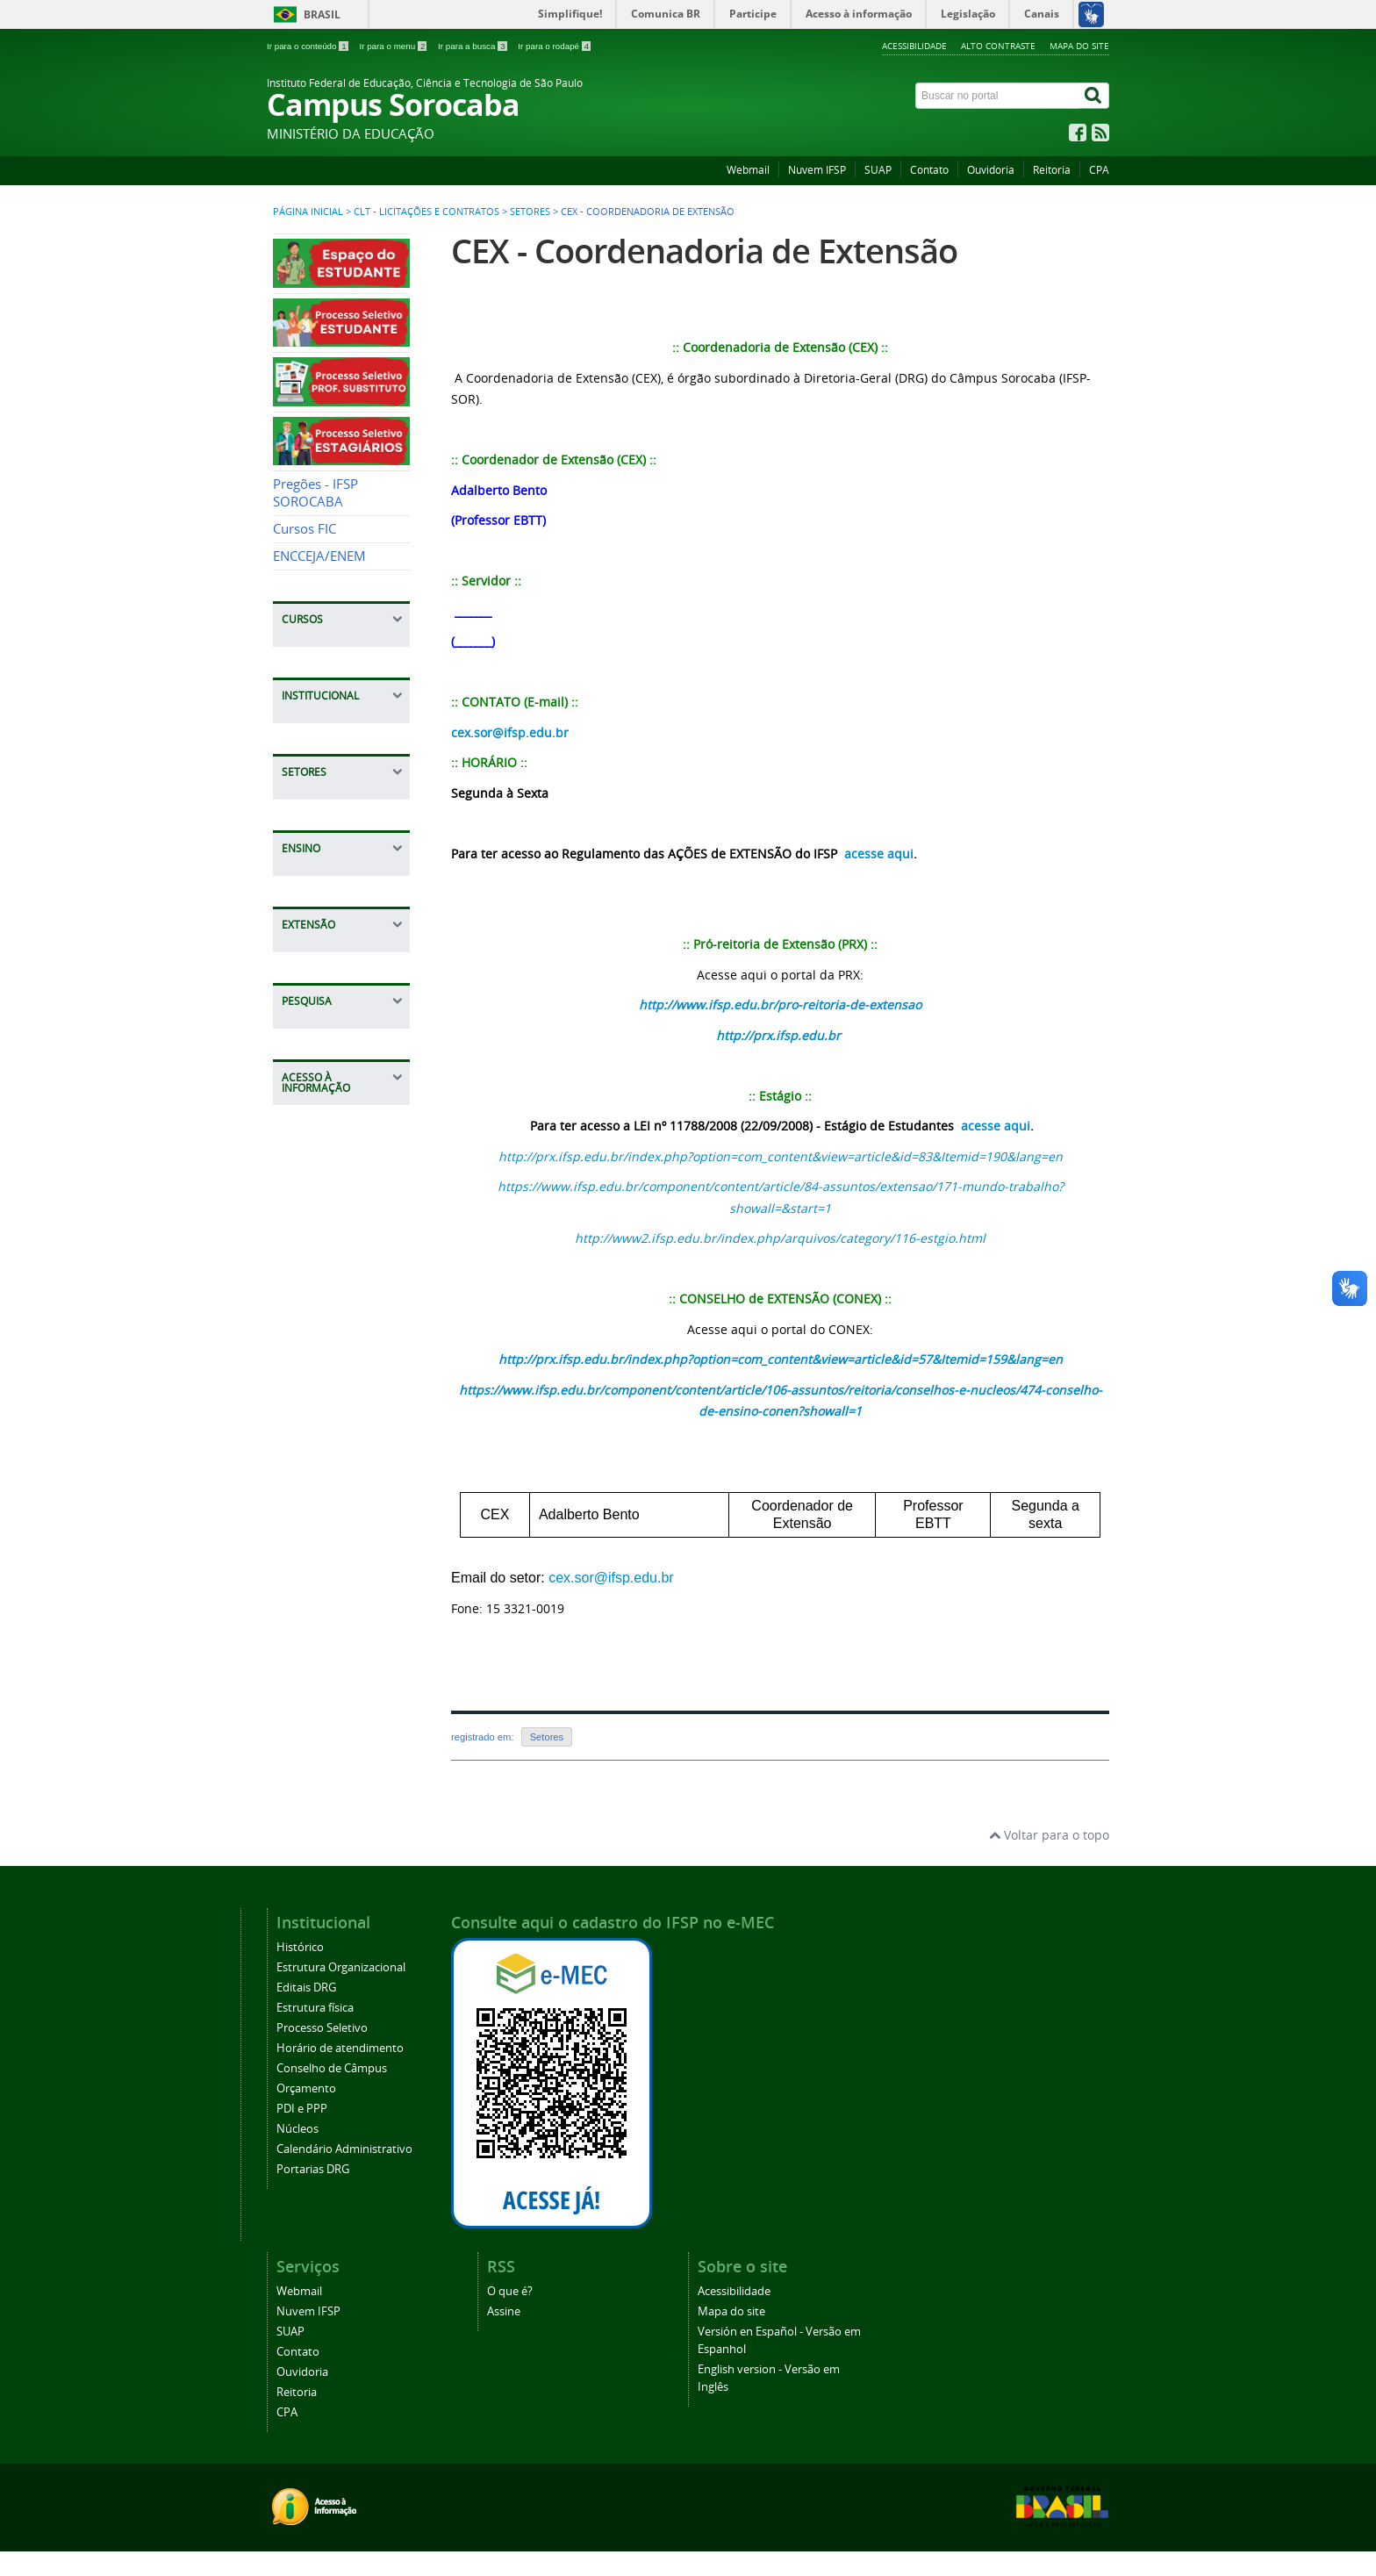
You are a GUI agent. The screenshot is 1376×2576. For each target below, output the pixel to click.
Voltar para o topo (1049, 1834)
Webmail (748, 169)
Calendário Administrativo (344, 2149)
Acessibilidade (914, 45)
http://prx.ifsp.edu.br (778, 1035)
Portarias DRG (312, 2169)
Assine (503, 2311)
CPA (1099, 169)
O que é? (510, 2291)
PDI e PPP (301, 2108)
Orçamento (306, 2088)
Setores (530, 211)
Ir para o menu (394, 46)
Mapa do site (1079, 45)
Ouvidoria (990, 169)
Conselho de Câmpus (331, 2068)
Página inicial (308, 211)
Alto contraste (998, 45)
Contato (929, 169)
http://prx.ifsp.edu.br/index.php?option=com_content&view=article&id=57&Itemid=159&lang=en (780, 1359)
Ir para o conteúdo (308, 46)
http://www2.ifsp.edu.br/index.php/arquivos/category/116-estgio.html (780, 1238)
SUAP (878, 169)
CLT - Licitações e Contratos (426, 211)
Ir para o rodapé (554, 46)
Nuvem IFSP (817, 169)
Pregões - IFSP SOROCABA (315, 493)
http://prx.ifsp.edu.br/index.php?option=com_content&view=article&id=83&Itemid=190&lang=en (780, 1156)
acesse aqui (879, 853)
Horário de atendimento (340, 2048)
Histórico (300, 1947)
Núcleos (297, 2128)
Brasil (322, 14)
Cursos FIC (304, 528)
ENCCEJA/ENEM (319, 556)
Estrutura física (315, 2007)
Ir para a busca (473, 46)
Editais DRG (306, 1987)
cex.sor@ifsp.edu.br (510, 732)
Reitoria (1052, 169)
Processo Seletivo (322, 2027)
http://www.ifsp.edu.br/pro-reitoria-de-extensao (780, 1004)
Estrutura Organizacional (340, 1967)
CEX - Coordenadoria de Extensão (704, 250)
